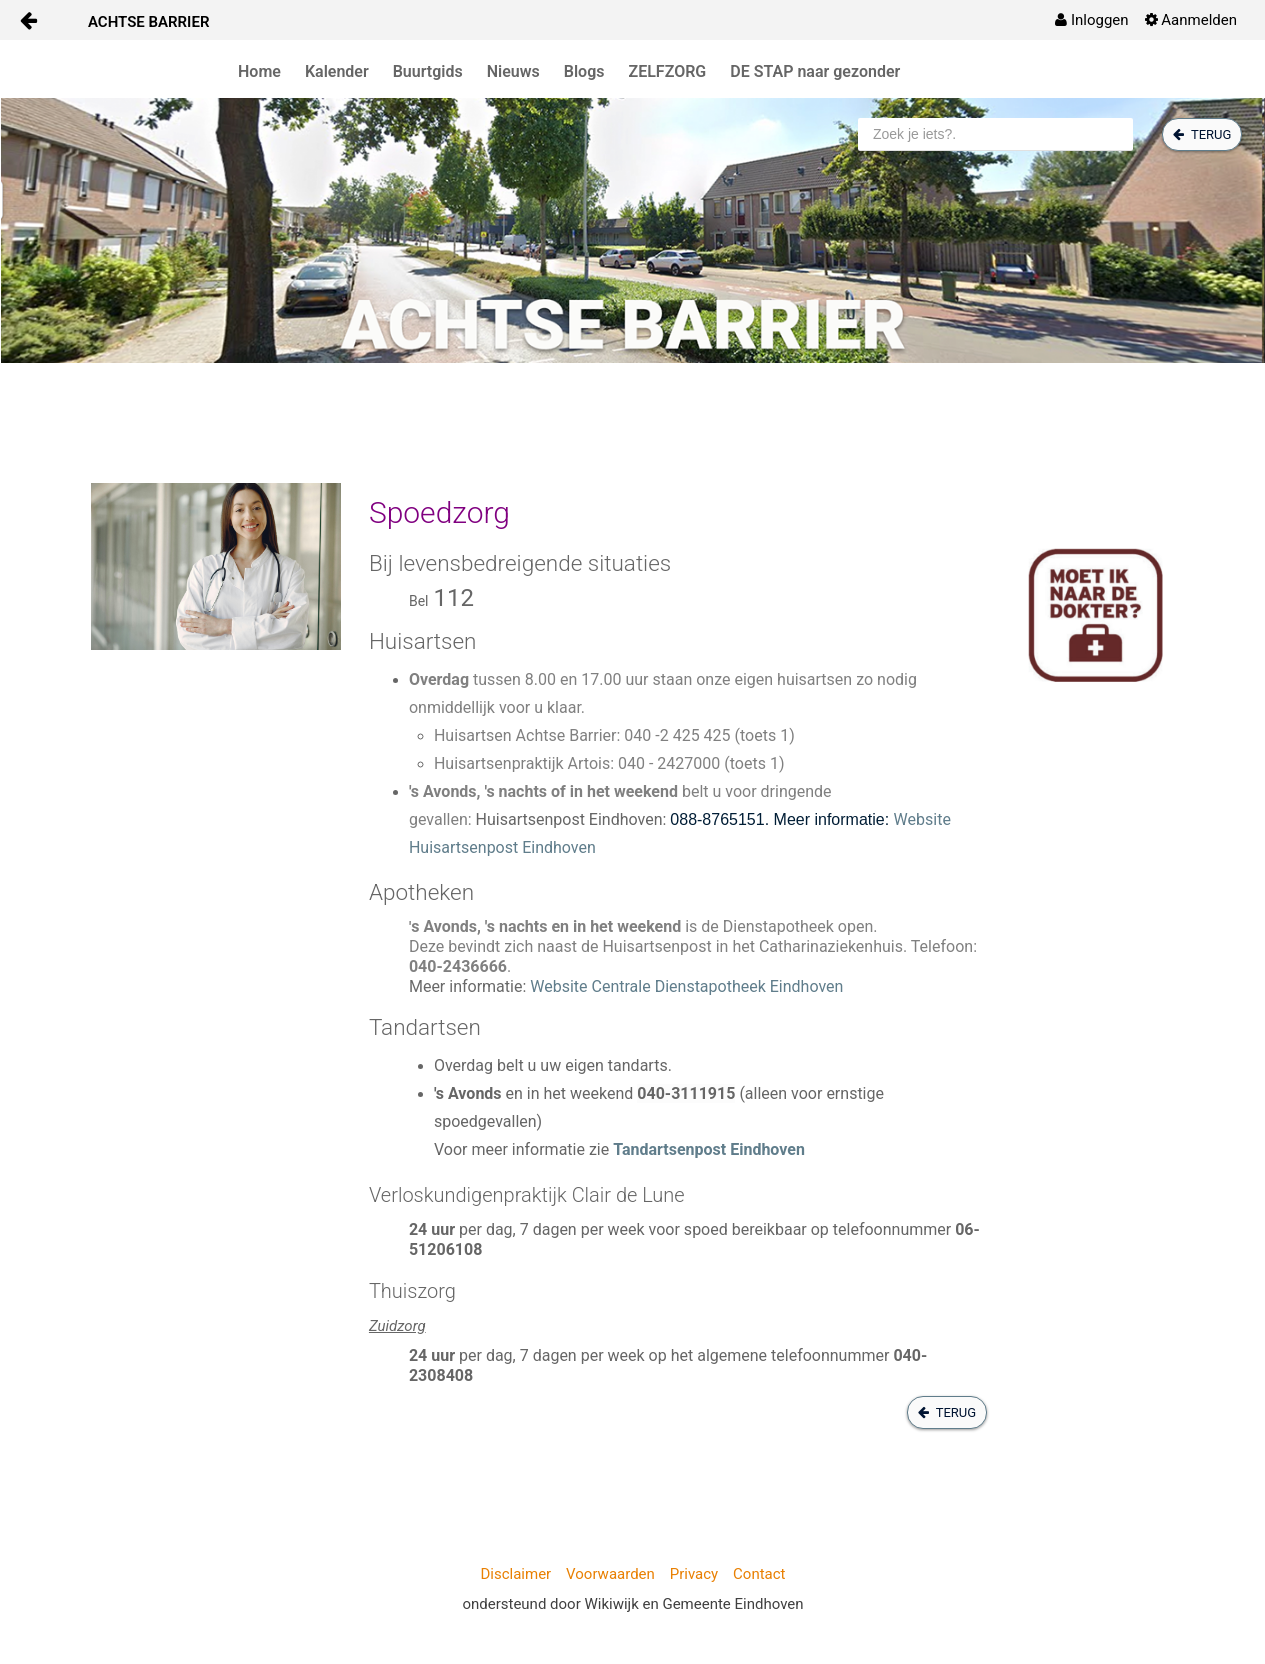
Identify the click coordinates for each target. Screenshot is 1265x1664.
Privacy (694, 1574)
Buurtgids (428, 71)
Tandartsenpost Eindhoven (709, 1149)
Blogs (584, 71)
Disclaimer (515, 1574)
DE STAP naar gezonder (815, 71)
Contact (759, 1574)
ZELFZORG (668, 71)
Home (259, 71)
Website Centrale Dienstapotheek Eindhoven (686, 986)
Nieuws (513, 71)
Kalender (337, 71)
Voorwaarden (610, 1574)
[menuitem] (1091, 20)
